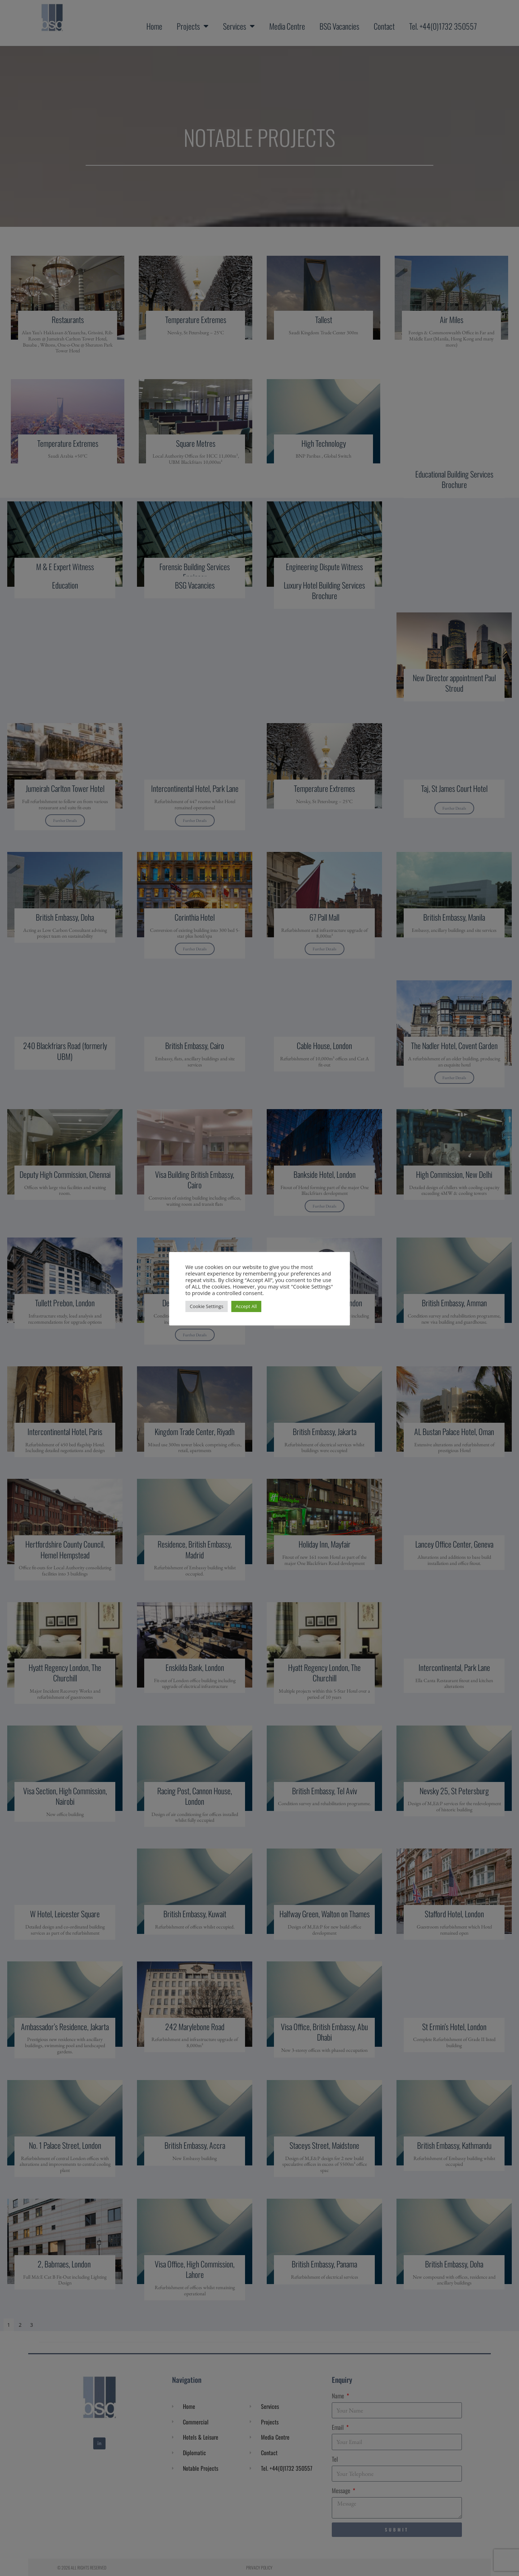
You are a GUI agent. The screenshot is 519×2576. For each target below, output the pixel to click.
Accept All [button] (246, 1306)
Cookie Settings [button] (206, 1306)
